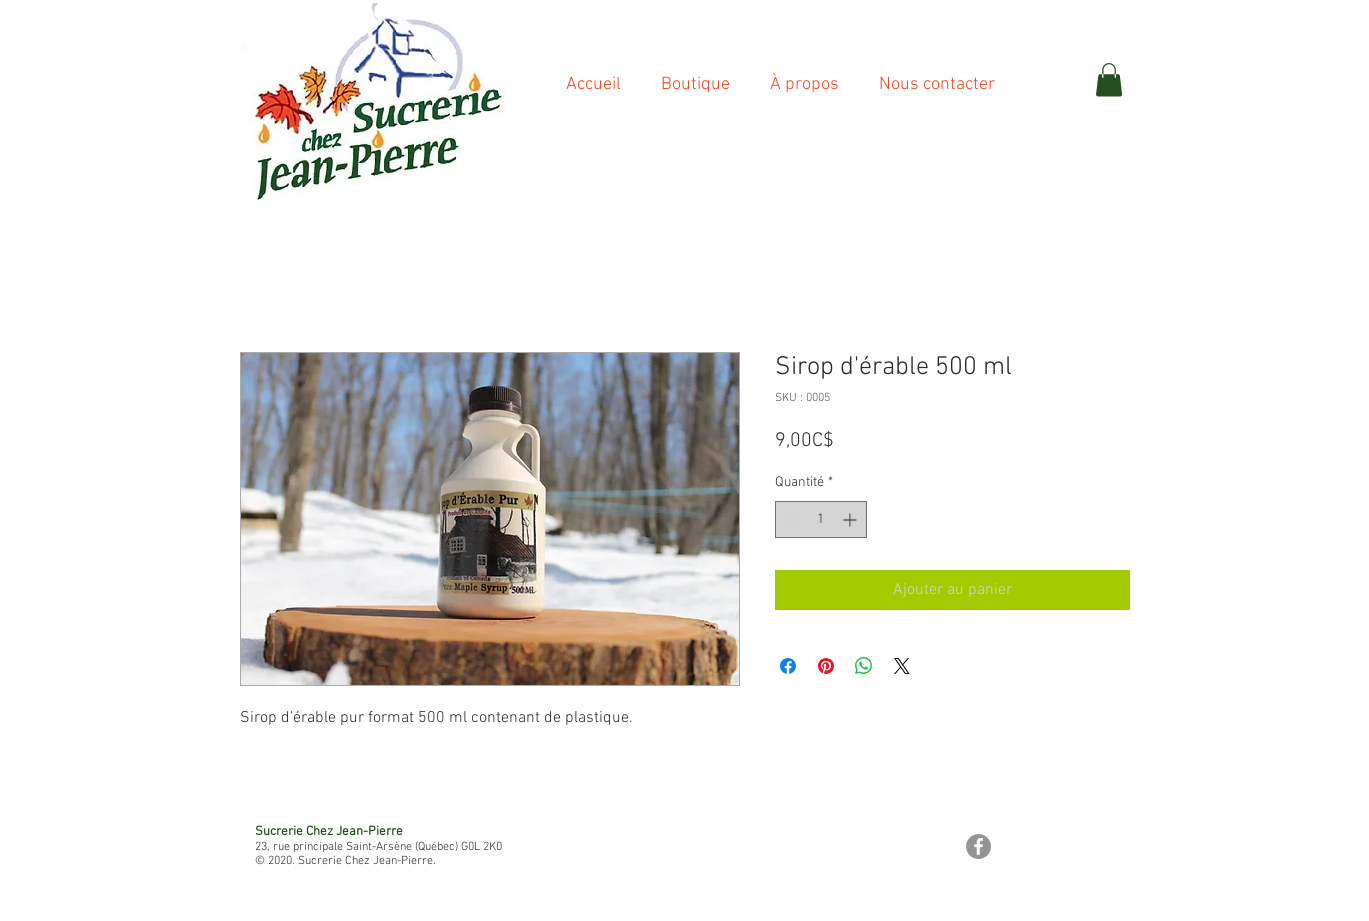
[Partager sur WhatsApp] (864, 666)
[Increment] (851, 519)
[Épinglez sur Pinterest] (826, 666)
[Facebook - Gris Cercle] (978, 846)
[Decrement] (790, 519)
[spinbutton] (821, 519)
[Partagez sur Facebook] (788, 666)
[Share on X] (902, 666)
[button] (1109, 79)
